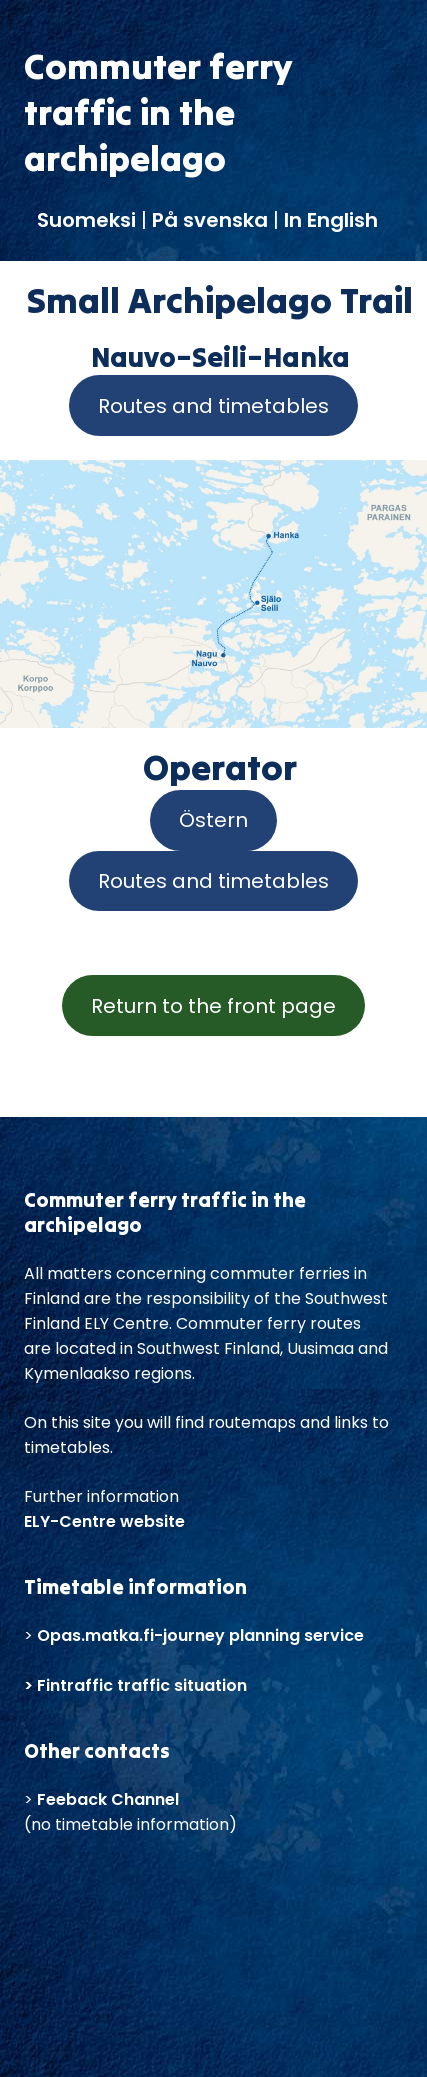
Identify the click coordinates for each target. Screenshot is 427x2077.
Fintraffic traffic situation (142, 1685)
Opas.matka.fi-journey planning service (200, 1635)
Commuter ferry (158, 66)
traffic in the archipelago (129, 135)
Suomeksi (89, 220)
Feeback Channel (108, 1799)
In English (331, 220)
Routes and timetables (213, 406)
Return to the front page (213, 1006)
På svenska (210, 220)
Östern (213, 820)
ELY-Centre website (104, 1521)
